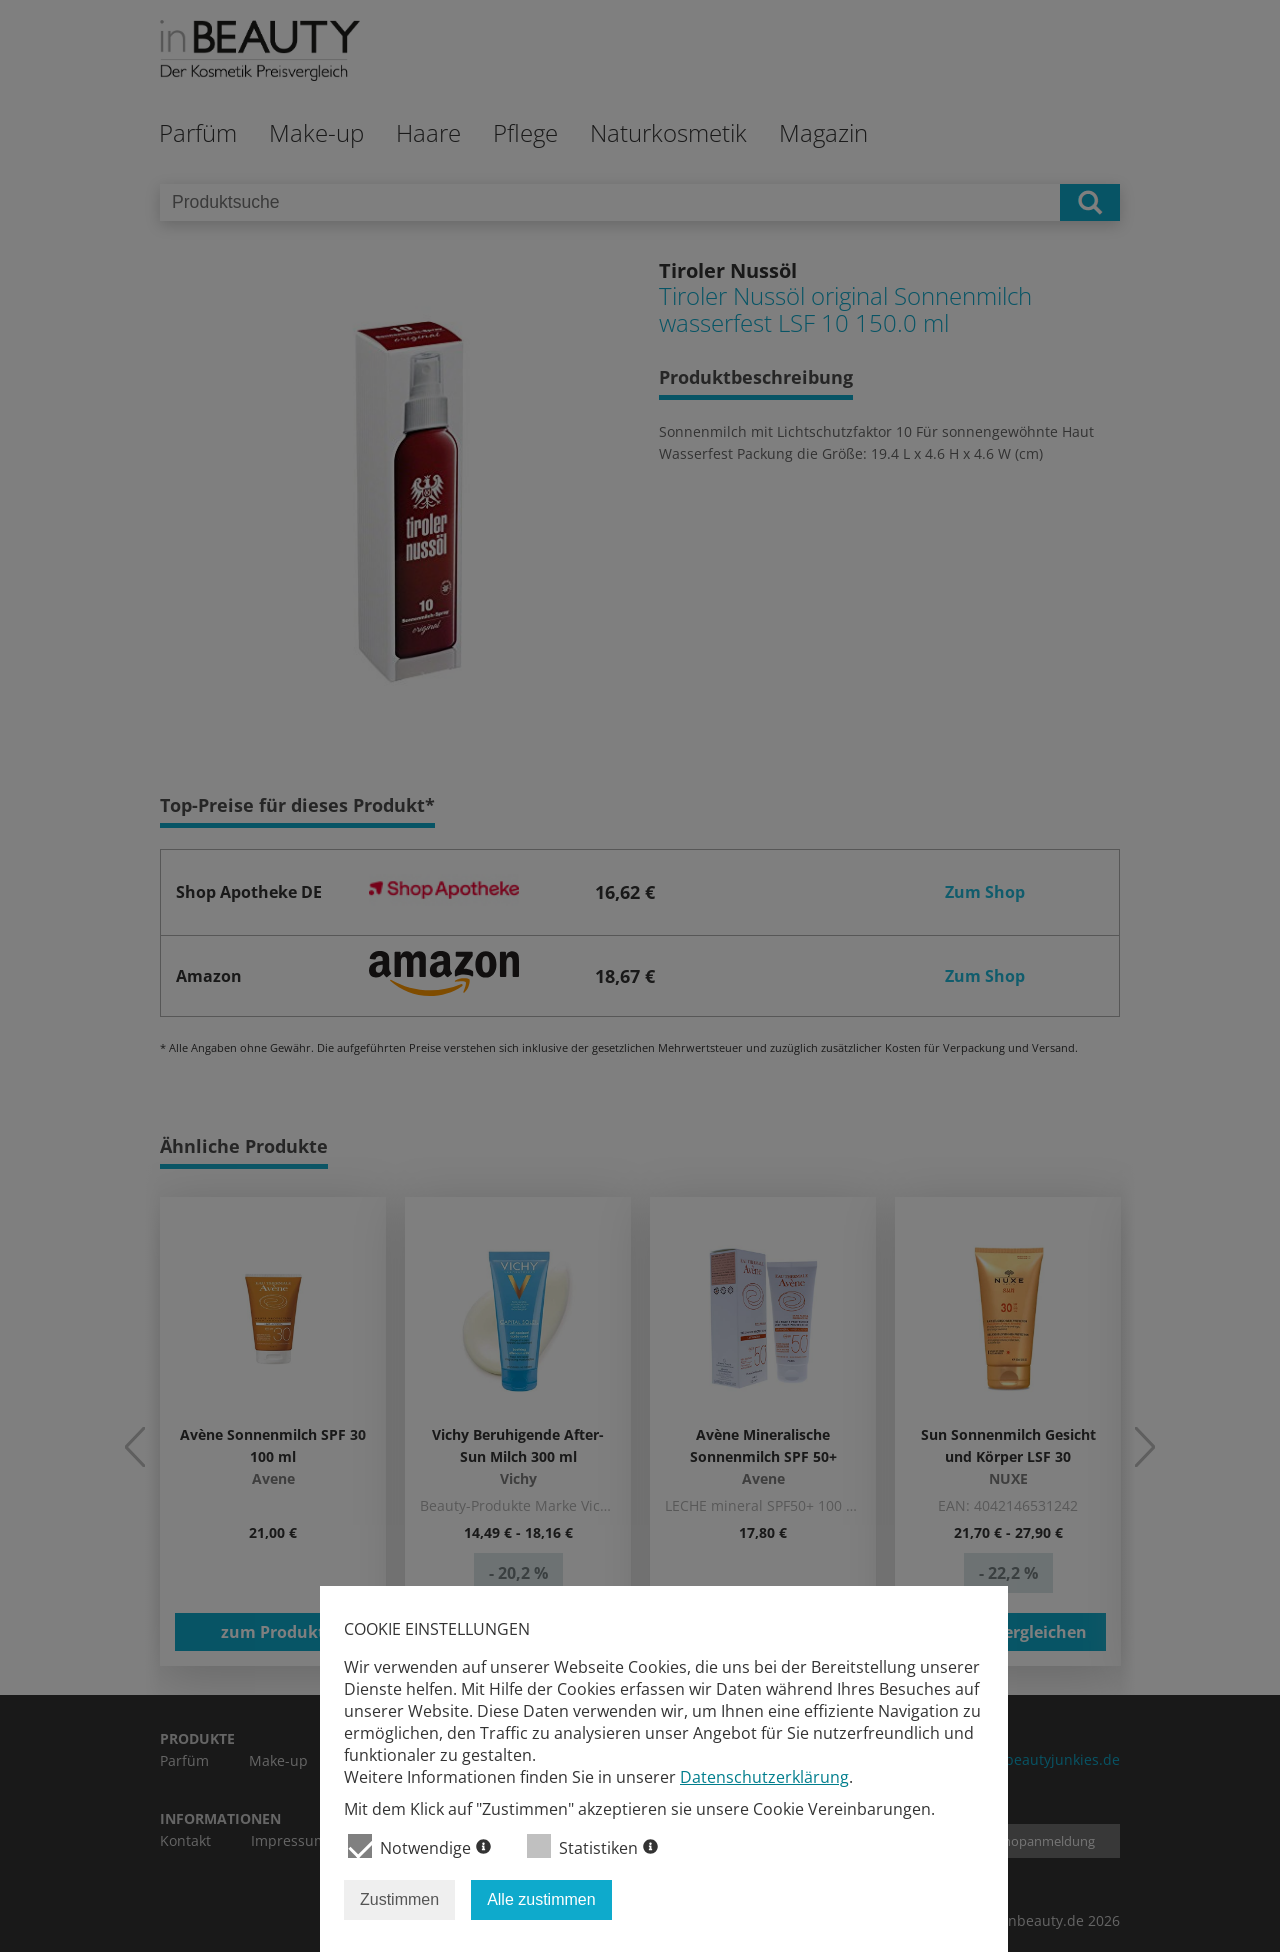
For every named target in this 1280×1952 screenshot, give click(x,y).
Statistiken (592, 1846)
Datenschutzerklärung (764, 1777)
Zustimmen (399, 1899)
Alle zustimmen (541, 1899)
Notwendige (419, 1846)
